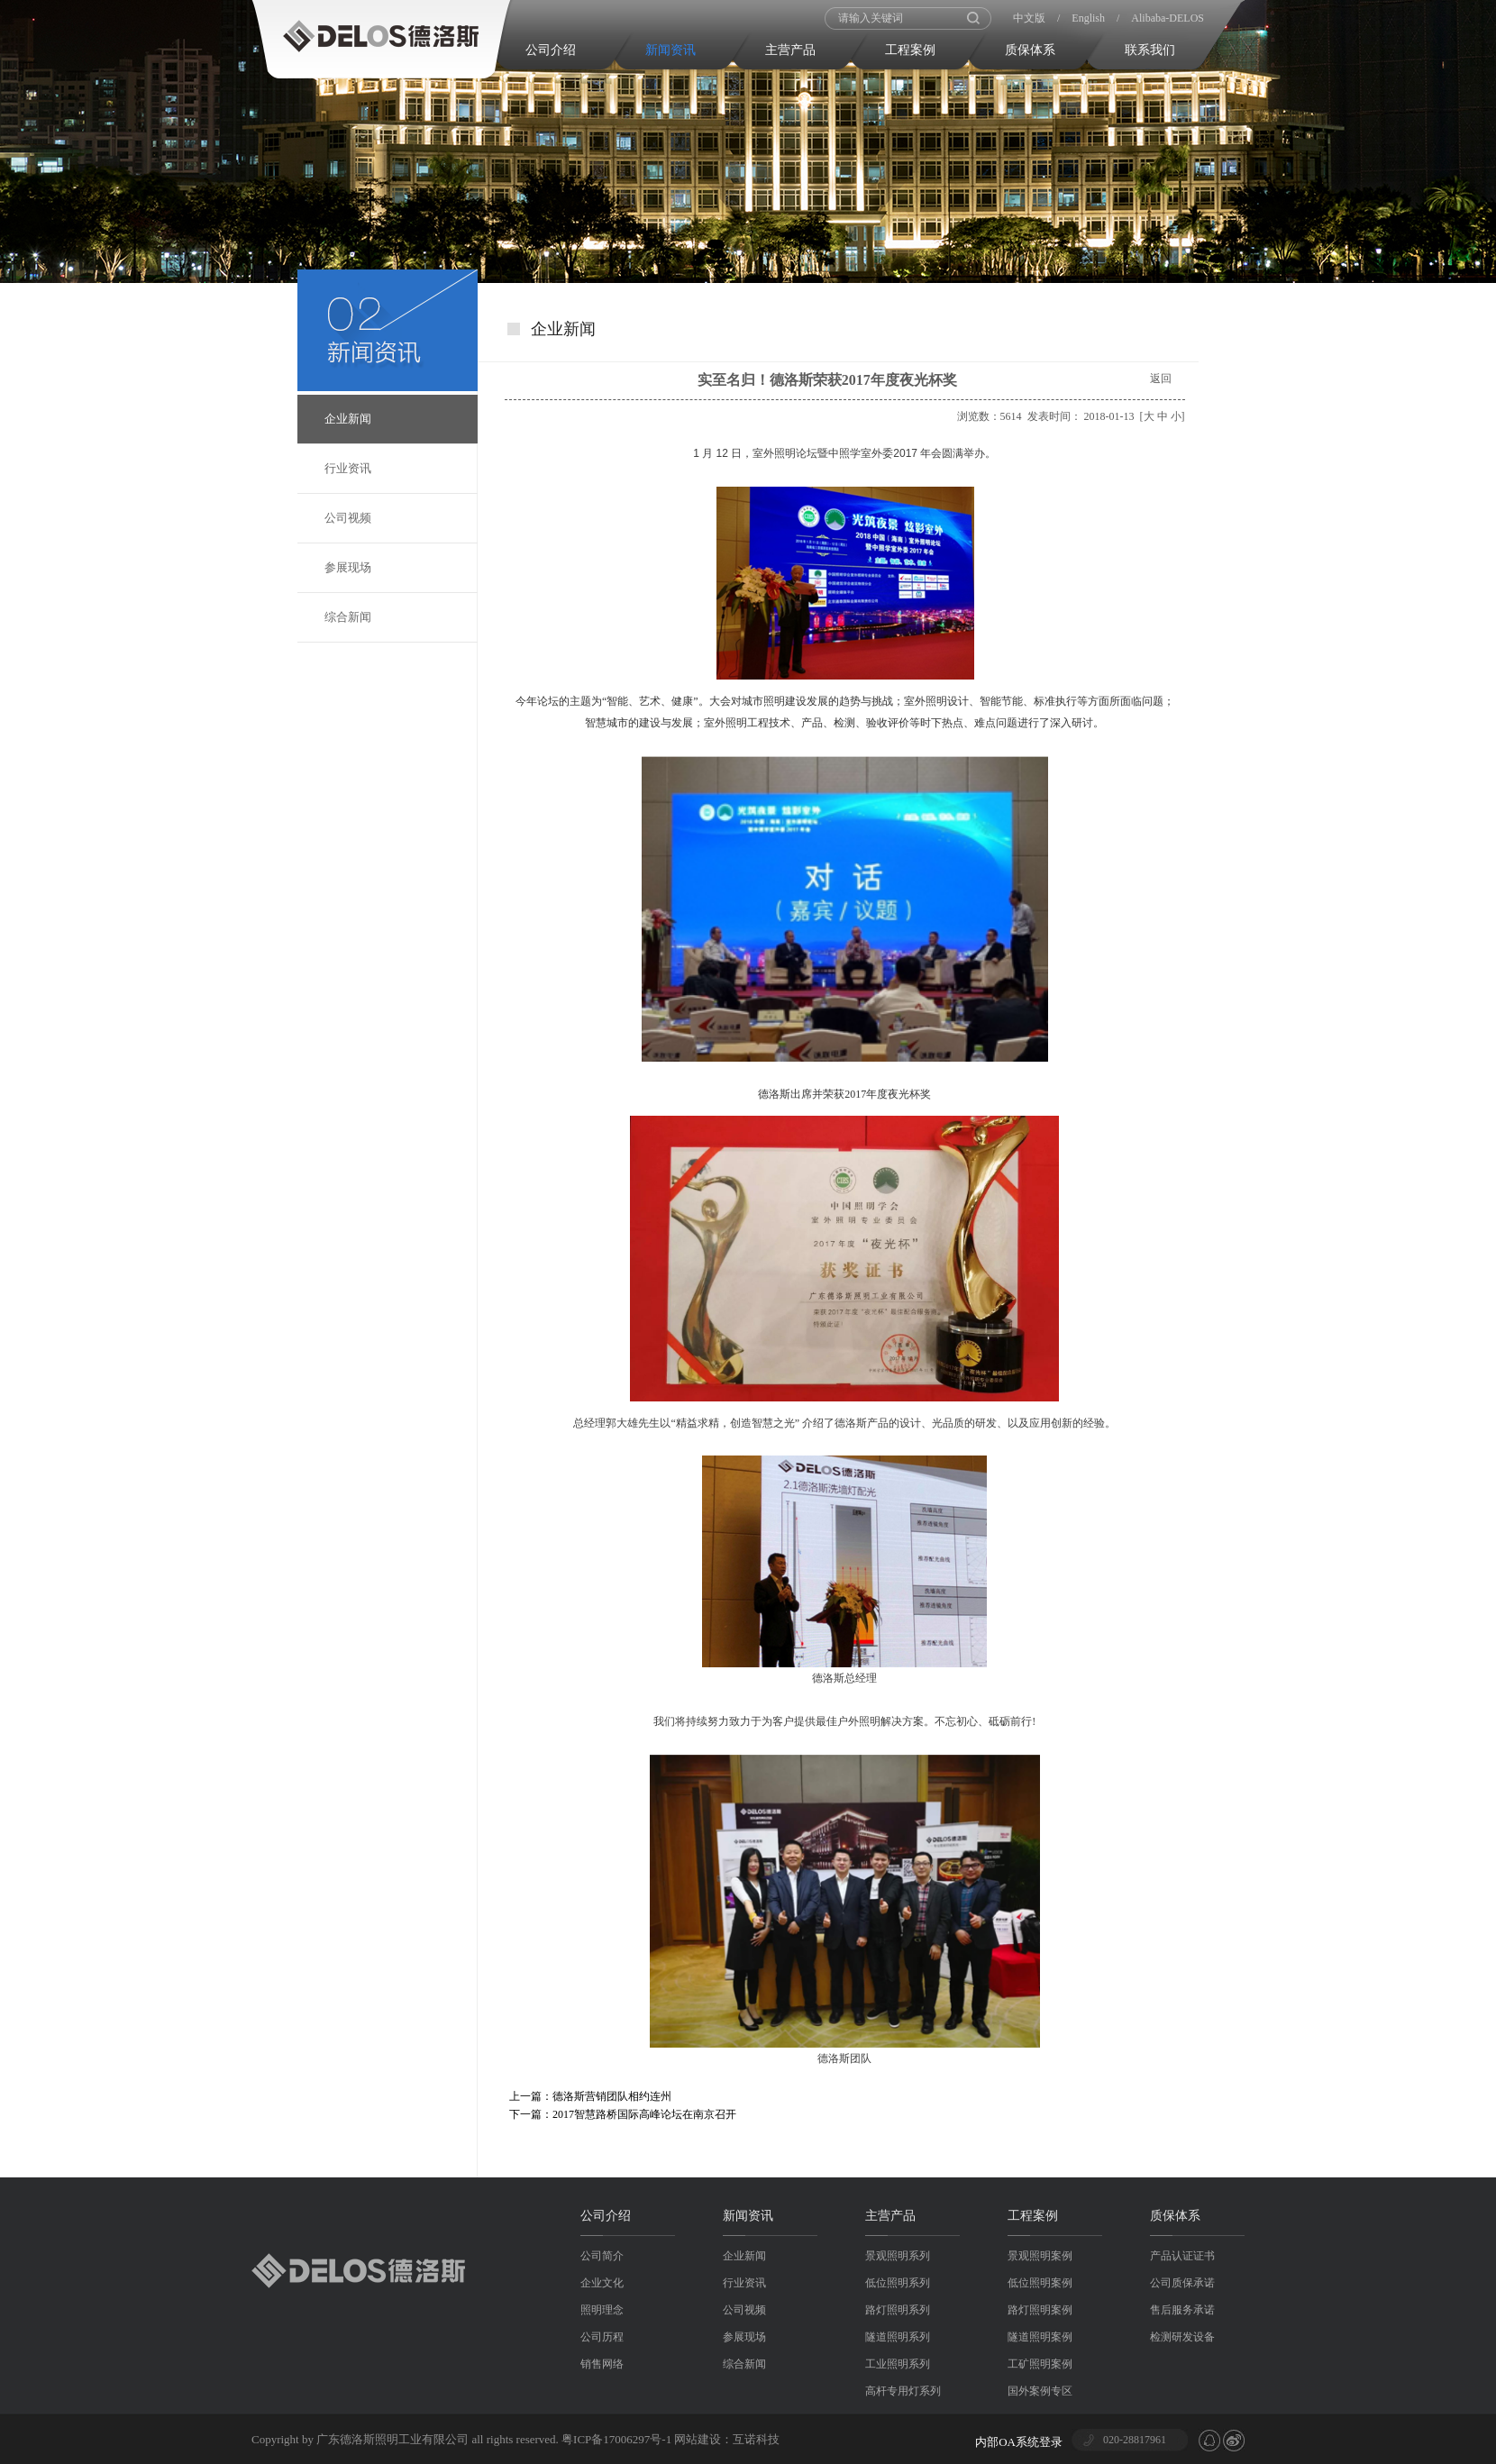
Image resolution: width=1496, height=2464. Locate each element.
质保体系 (1030, 50)
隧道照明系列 (897, 2337)
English (1088, 18)
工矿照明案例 (1040, 2364)
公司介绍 (550, 50)
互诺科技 (756, 2439)
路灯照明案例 (1040, 2310)
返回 (1161, 378)
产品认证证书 (1182, 2256)
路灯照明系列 (897, 2310)
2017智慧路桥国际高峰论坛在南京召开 (644, 2114)
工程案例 (910, 50)
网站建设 (697, 2439)
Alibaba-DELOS (1167, 18)
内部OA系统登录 (1019, 2442)
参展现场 (347, 567)
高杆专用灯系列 (903, 2391)
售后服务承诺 (1182, 2310)
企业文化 (602, 2283)
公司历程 (602, 2337)
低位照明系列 (897, 2283)
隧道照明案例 (1040, 2337)
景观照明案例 (1040, 2256)
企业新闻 (347, 418)
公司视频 (347, 518)
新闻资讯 (670, 50)
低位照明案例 (1040, 2283)
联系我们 (1150, 50)
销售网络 (602, 2364)
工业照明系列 (897, 2364)
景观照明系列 (897, 2256)
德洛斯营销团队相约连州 (611, 2096)
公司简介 (602, 2256)
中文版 (1029, 18)
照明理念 (602, 2310)
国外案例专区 (1040, 2391)
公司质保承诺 (1182, 2283)
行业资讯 (347, 468)
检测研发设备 (1182, 2337)
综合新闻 (347, 617)
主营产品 (790, 50)
